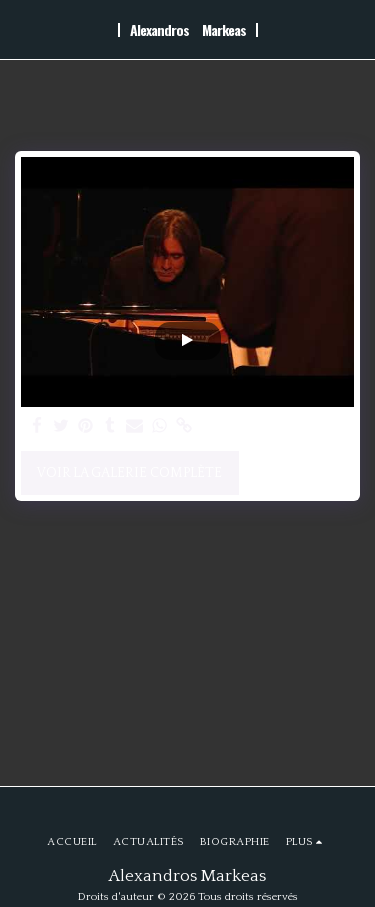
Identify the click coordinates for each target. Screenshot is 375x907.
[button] (22, 29)
